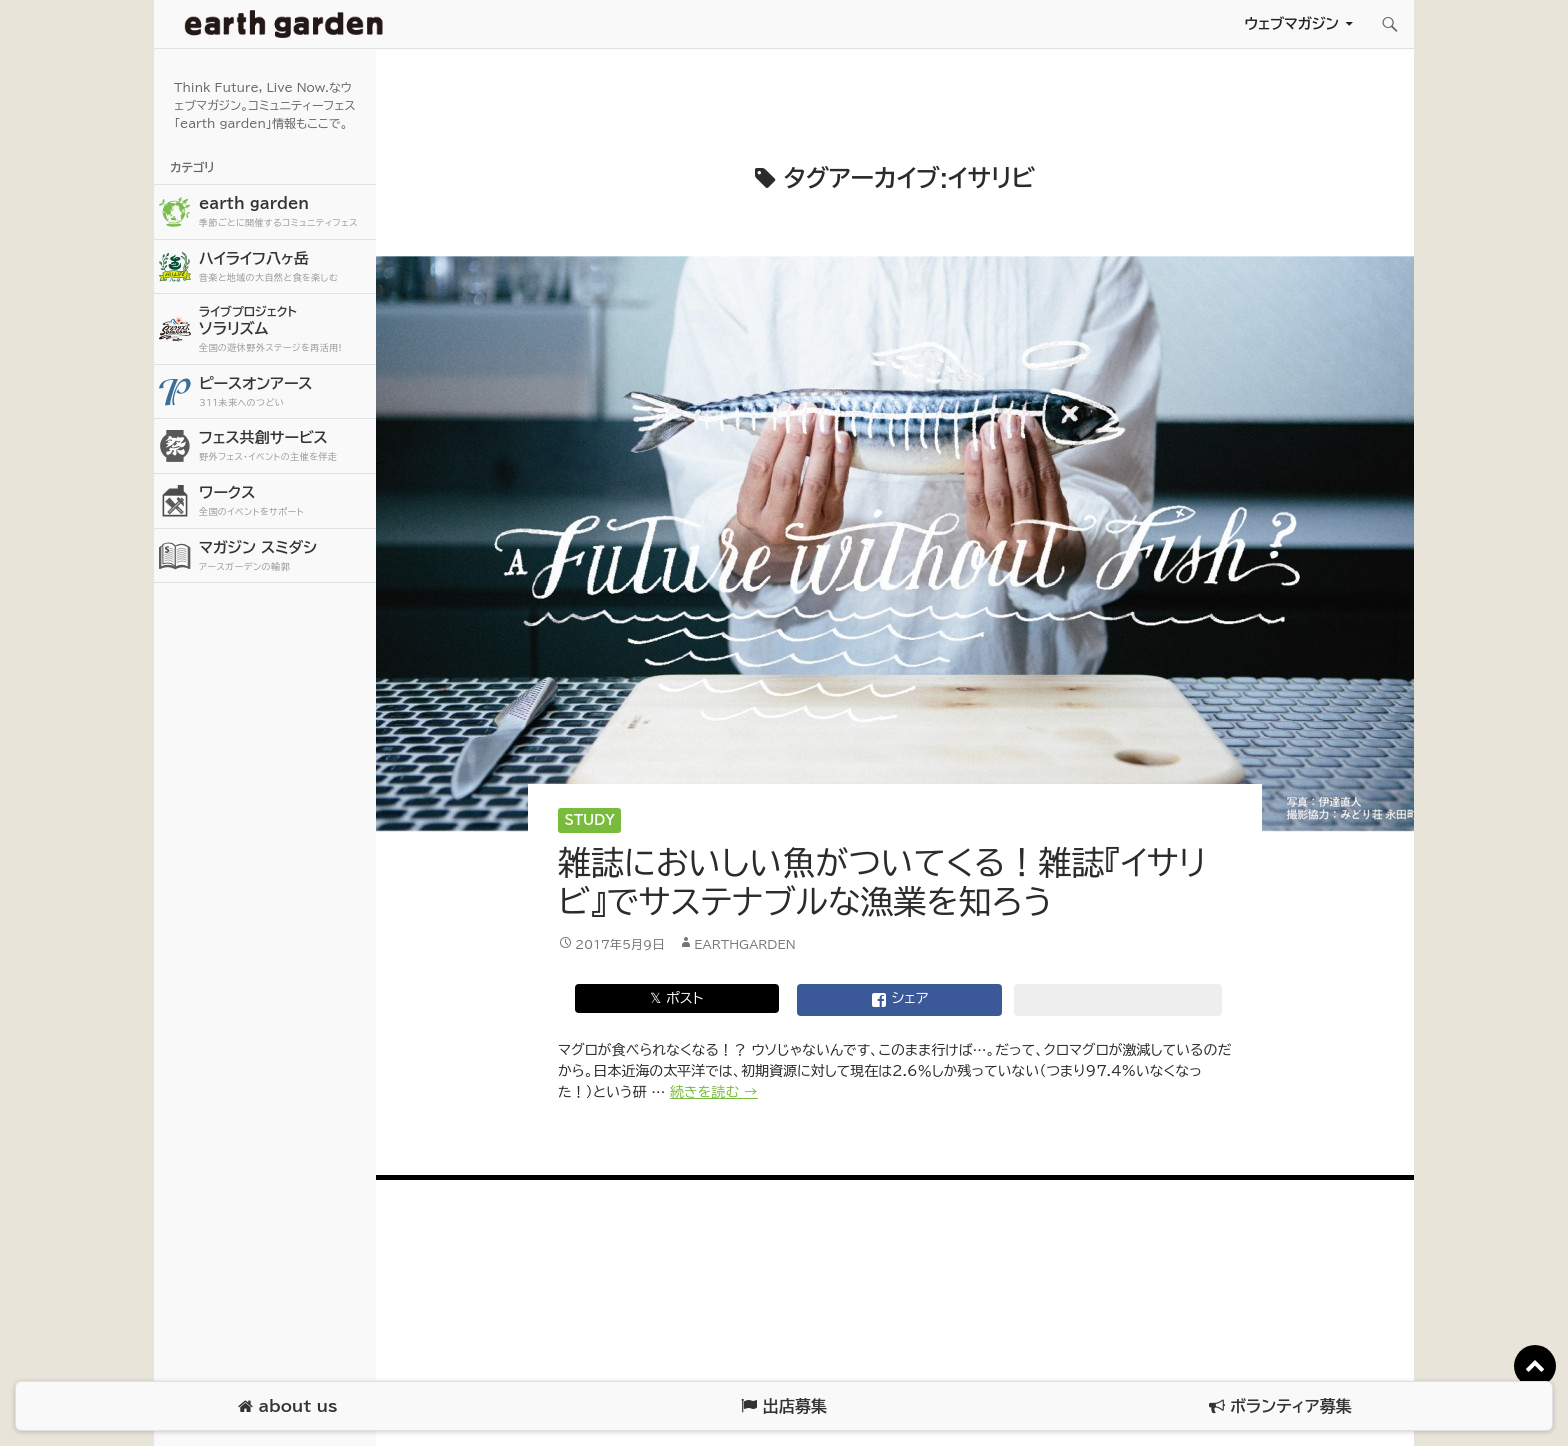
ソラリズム (285, 328)
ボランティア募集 (1280, 1406)
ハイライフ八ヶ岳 (285, 267)
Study (590, 820)
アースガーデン (284, 24)
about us (287, 1406)
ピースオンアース (285, 392)
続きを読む (714, 1092)
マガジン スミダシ (285, 556)
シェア (900, 1000)
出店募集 (783, 1406)
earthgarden (745, 944)
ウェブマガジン (1291, 23)
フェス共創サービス (285, 446)
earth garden (285, 212)
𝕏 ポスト (676, 998)
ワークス (285, 501)
